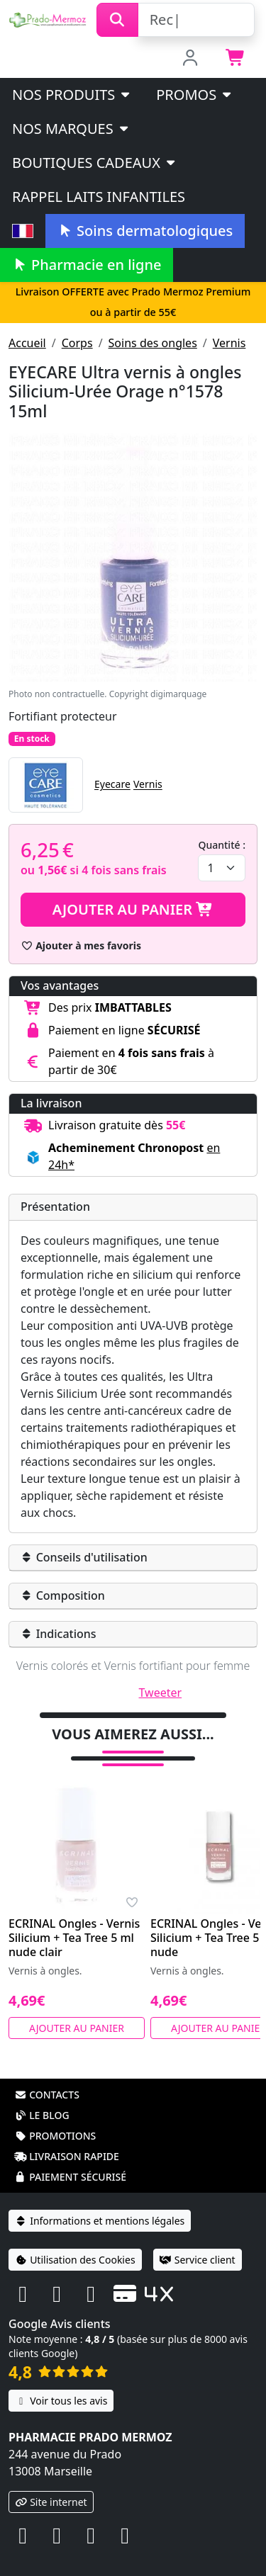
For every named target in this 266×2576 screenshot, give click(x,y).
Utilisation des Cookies (75, 2259)
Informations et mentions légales (99, 2220)
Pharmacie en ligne (86, 264)
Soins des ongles (153, 343)
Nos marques (71, 128)
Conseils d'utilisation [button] (84, 1557)
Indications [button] (58, 1634)
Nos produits (72, 94)
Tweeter (160, 1692)
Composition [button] (63, 1595)
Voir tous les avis (61, 2400)
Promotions (55, 2135)
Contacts (46, 2094)
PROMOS (194, 94)
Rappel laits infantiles (98, 196)
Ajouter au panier (133, 909)
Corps (77, 343)
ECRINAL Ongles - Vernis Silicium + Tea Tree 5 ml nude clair (74, 1938)
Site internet (51, 2502)
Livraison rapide (66, 2156)
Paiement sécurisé (70, 2177)
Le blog (42, 2115)
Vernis (229, 343)
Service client (197, 2259)
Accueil (27, 343)
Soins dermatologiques (145, 230)
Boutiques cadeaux (94, 162)
